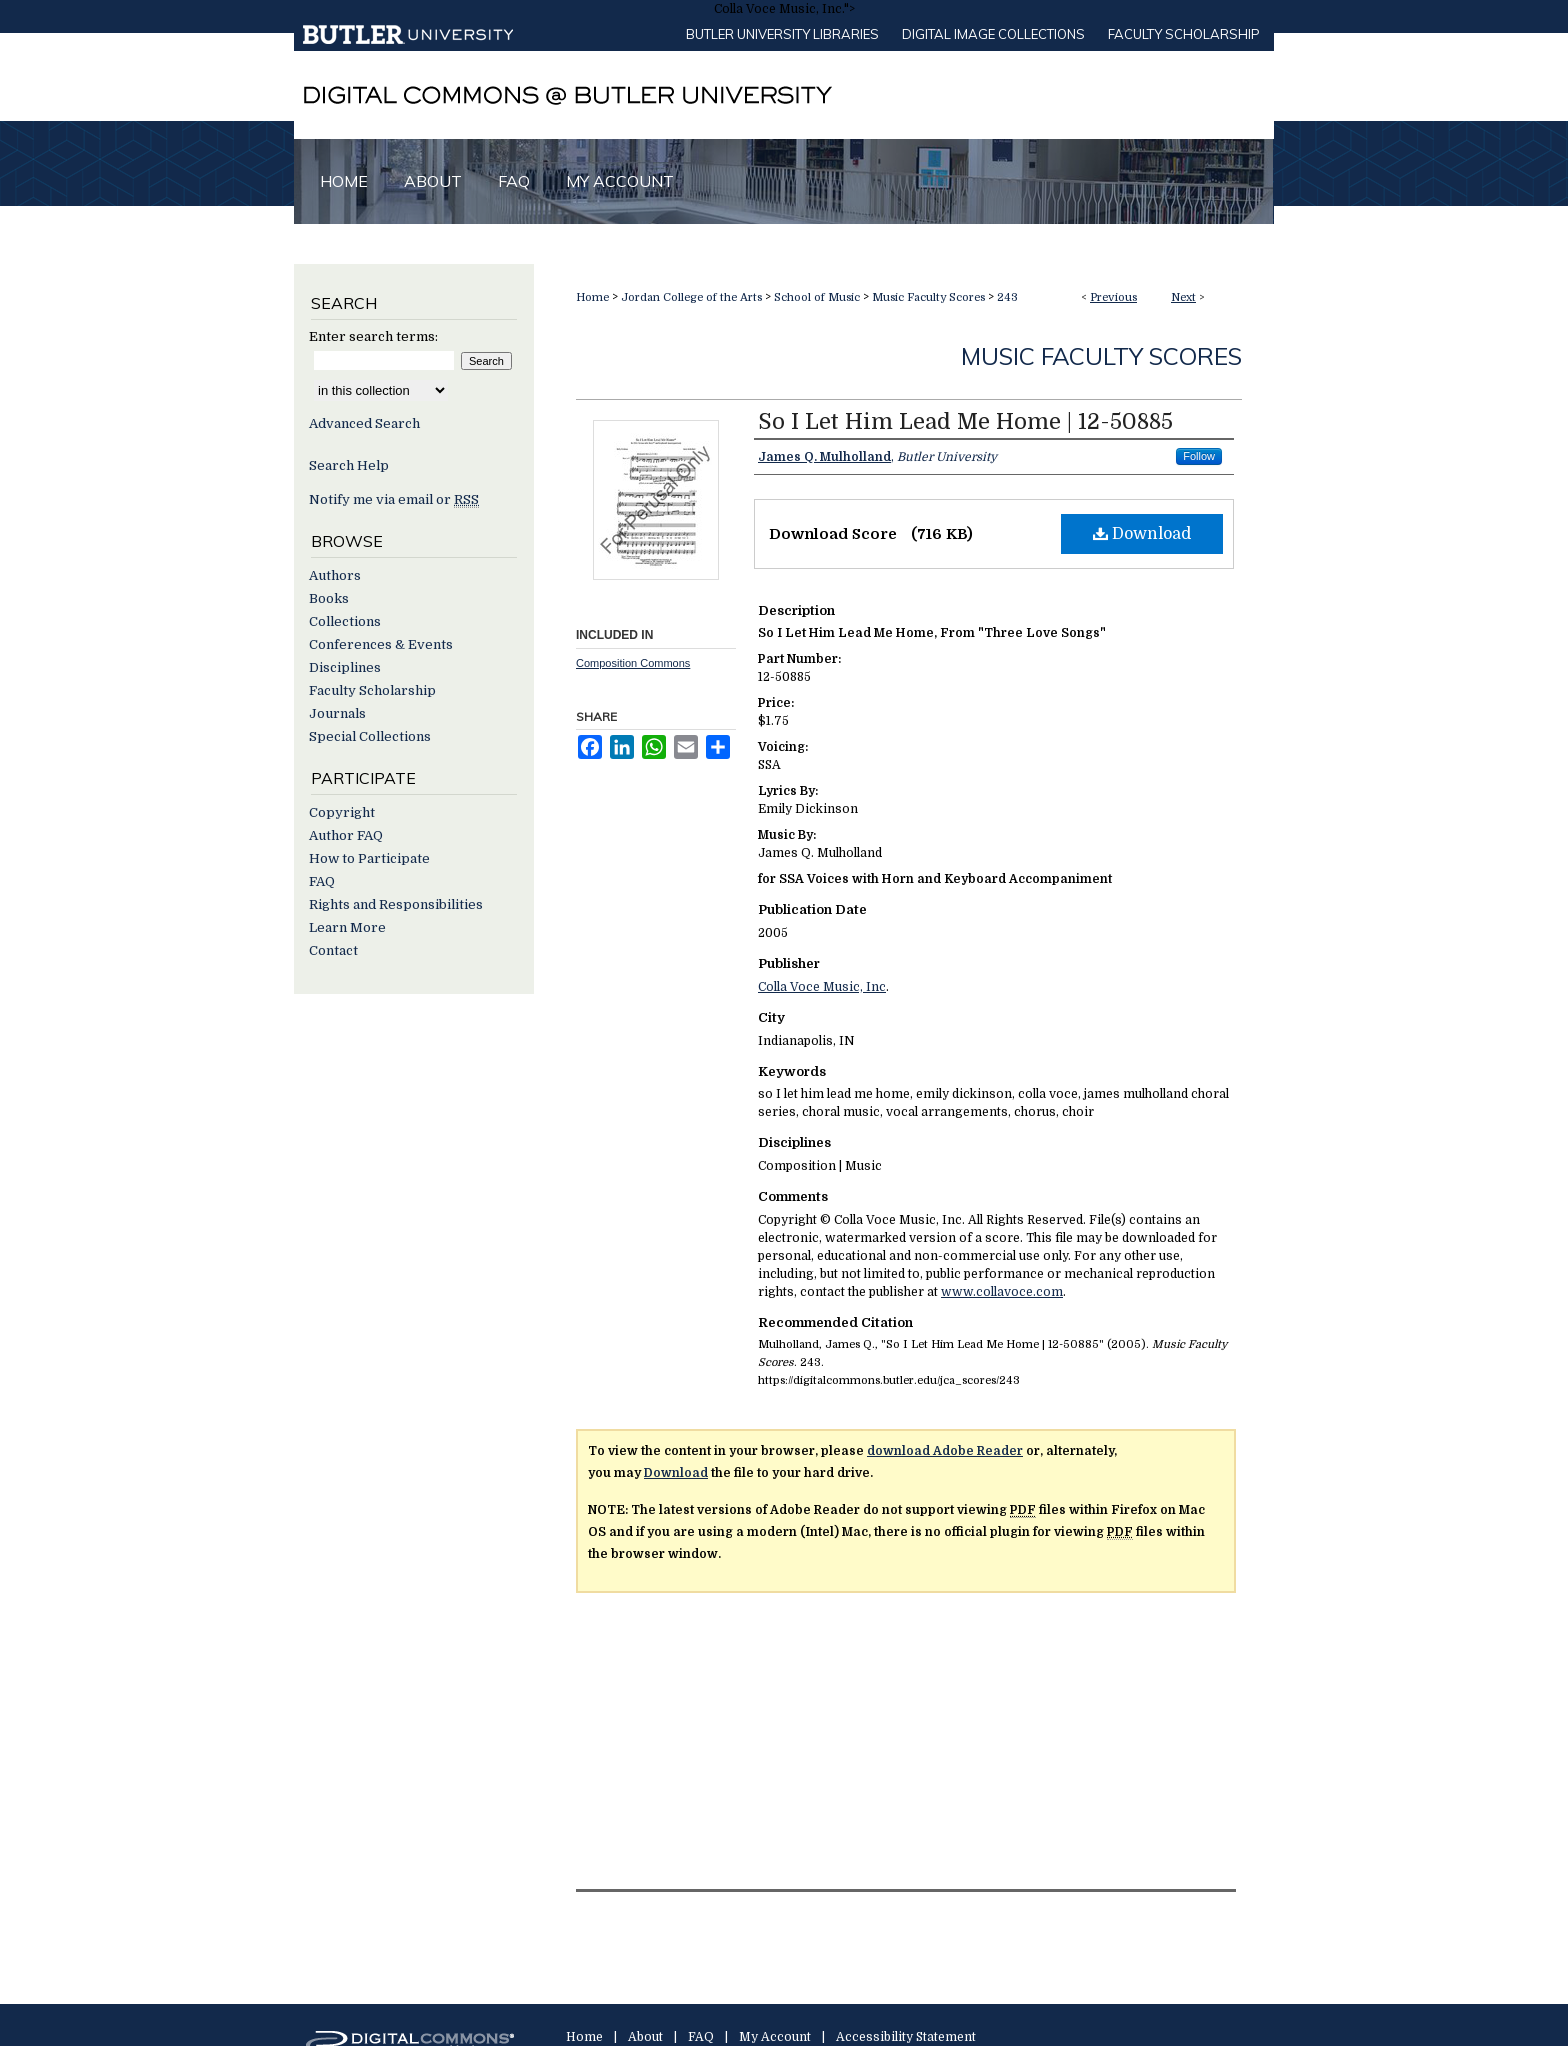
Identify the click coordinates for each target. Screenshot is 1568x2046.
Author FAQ (346, 835)
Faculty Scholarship (1184, 34)
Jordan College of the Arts (691, 297)
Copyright (342, 812)
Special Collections (370, 736)
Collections (345, 621)
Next (1183, 297)
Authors (335, 575)
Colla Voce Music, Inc (822, 987)
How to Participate (369, 858)
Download (1142, 534)
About (645, 2037)
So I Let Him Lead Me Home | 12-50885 (965, 421)
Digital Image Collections (993, 34)
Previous (1113, 297)
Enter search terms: (373, 336)
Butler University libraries (782, 34)
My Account (775, 2037)
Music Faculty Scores (928, 297)
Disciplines (345, 667)
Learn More (347, 927)
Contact (333, 950)
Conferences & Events (381, 644)
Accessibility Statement (906, 2037)
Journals (337, 713)
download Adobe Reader (945, 1451)
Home (592, 297)
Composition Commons (633, 663)
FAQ (322, 881)
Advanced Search (364, 423)
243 (1007, 297)
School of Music (817, 297)
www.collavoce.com (1002, 1292)
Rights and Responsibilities (396, 904)
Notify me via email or (394, 499)
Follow (1199, 456)
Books (329, 598)
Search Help (349, 465)
